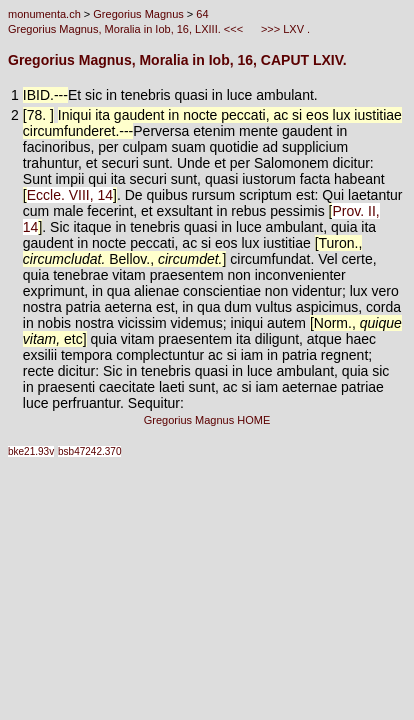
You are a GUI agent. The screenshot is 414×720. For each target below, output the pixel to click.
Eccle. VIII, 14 (70, 195)
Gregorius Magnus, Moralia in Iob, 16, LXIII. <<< (127, 29)
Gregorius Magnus (138, 14)
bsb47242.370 (89, 451)
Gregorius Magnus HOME (207, 420)
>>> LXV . (284, 29)
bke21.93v (31, 451)
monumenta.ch (44, 14)
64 (202, 14)
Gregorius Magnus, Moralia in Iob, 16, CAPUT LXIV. (177, 60)
